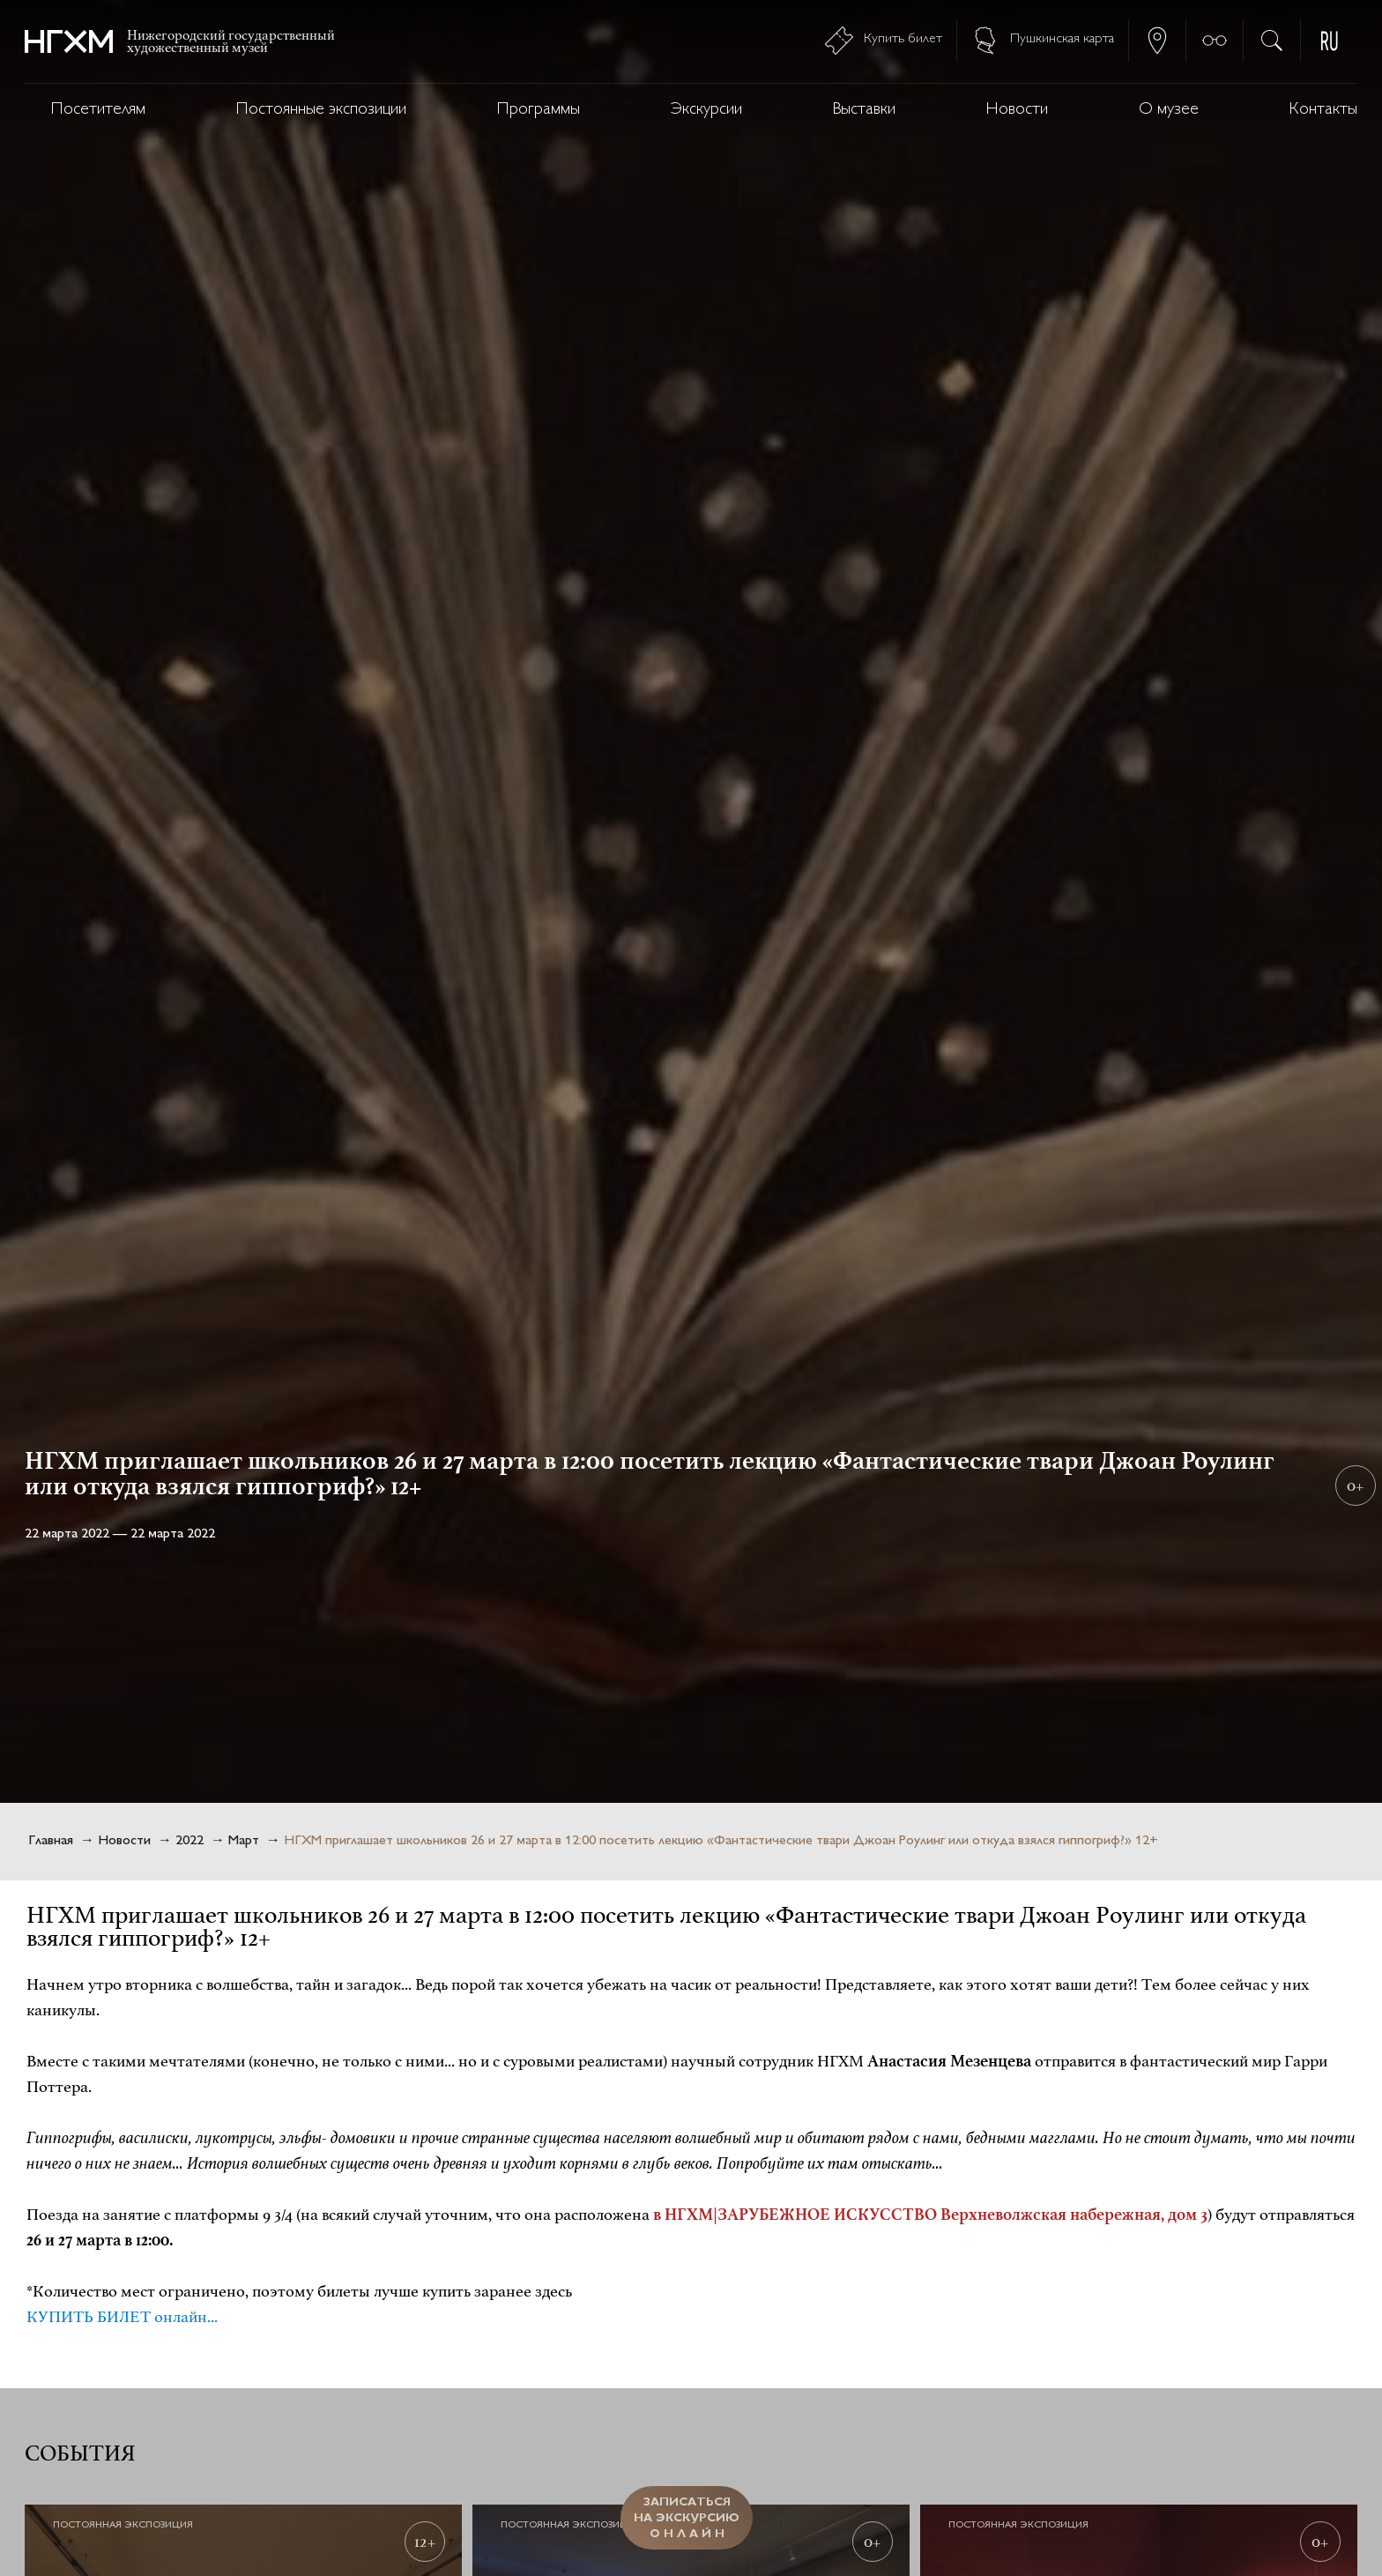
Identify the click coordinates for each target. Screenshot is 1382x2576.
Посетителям (98, 109)
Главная (50, 1841)
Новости (1017, 109)
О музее (1169, 109)
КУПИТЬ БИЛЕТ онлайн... (122, 2317)
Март (243, 1841)
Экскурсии (706, 109)
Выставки (863, 109)
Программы (538, 109)
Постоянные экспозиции (321, 109)
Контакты (1323, 109)
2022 (189, 1841)
